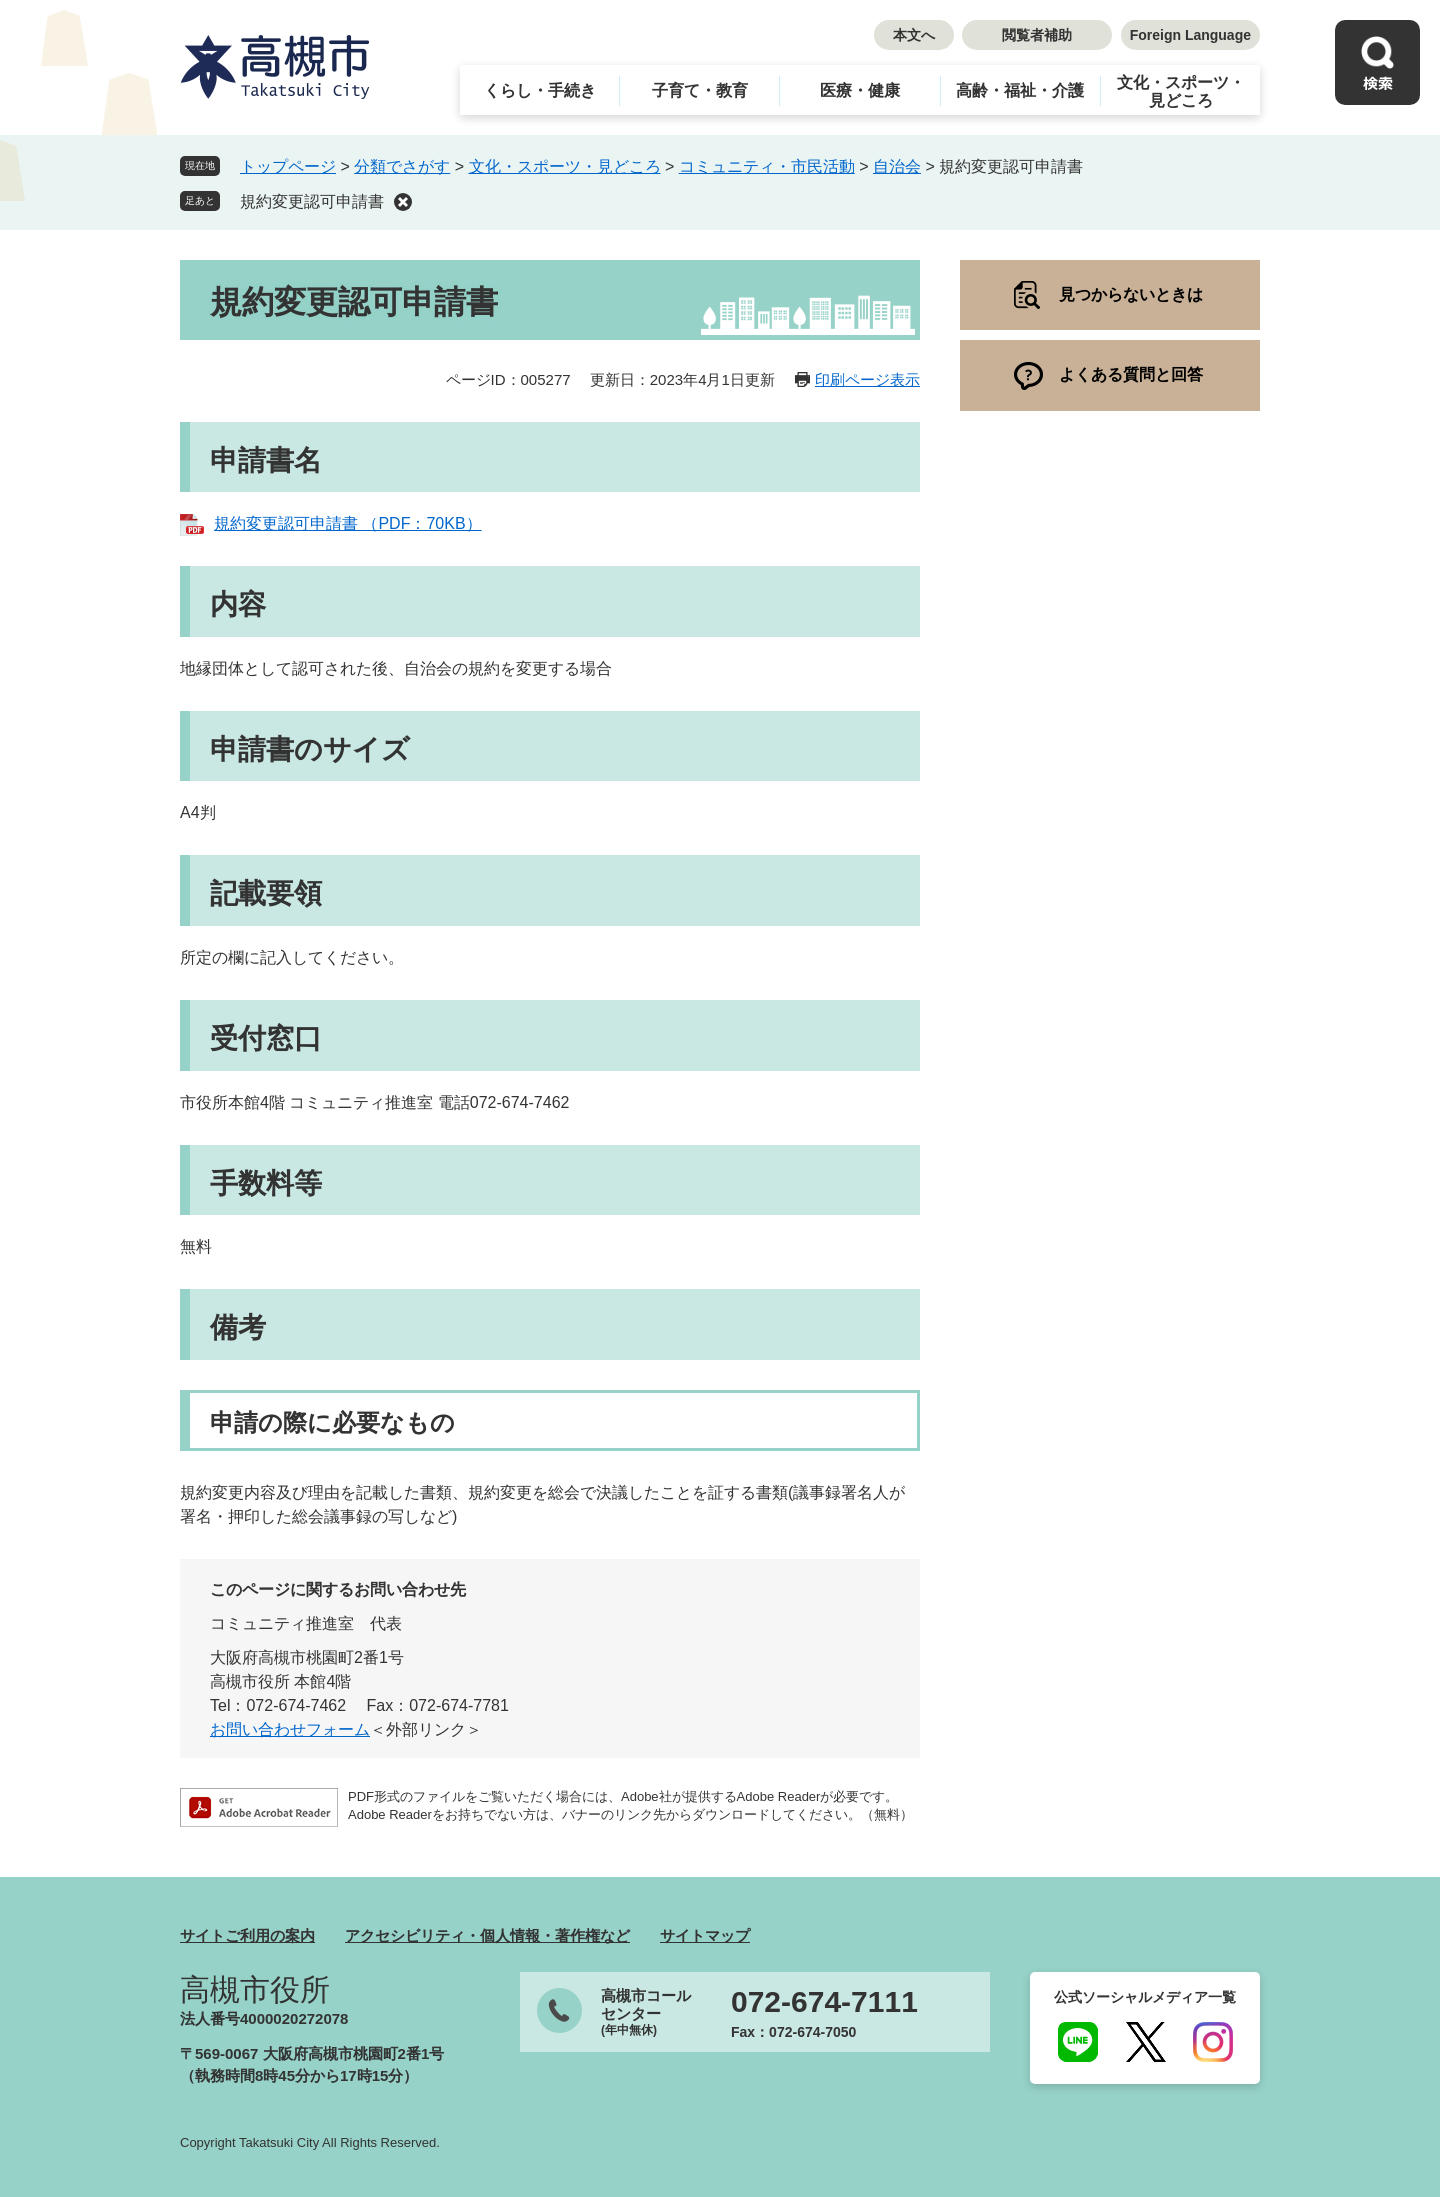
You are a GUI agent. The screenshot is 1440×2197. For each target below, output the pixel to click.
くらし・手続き (540, 90)
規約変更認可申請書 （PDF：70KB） (348, 523)
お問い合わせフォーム (290, 1729)
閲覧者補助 (1037, 35)
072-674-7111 (824, 2002)
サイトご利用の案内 (247, 1935)
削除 (403, 202)
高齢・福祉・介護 (1020, 90)
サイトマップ (705, 1935)
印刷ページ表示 (867, 379)
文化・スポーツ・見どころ (1181, 91)
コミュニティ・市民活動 (767, 166)
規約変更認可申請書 (312, 201)
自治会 (897, 166)
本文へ (914, 35)
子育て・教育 (700, 90)
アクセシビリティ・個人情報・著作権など (487, 1935)
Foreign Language (1190, 35)
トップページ (288, 166)
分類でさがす (402, 166)
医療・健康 (860, 90)
